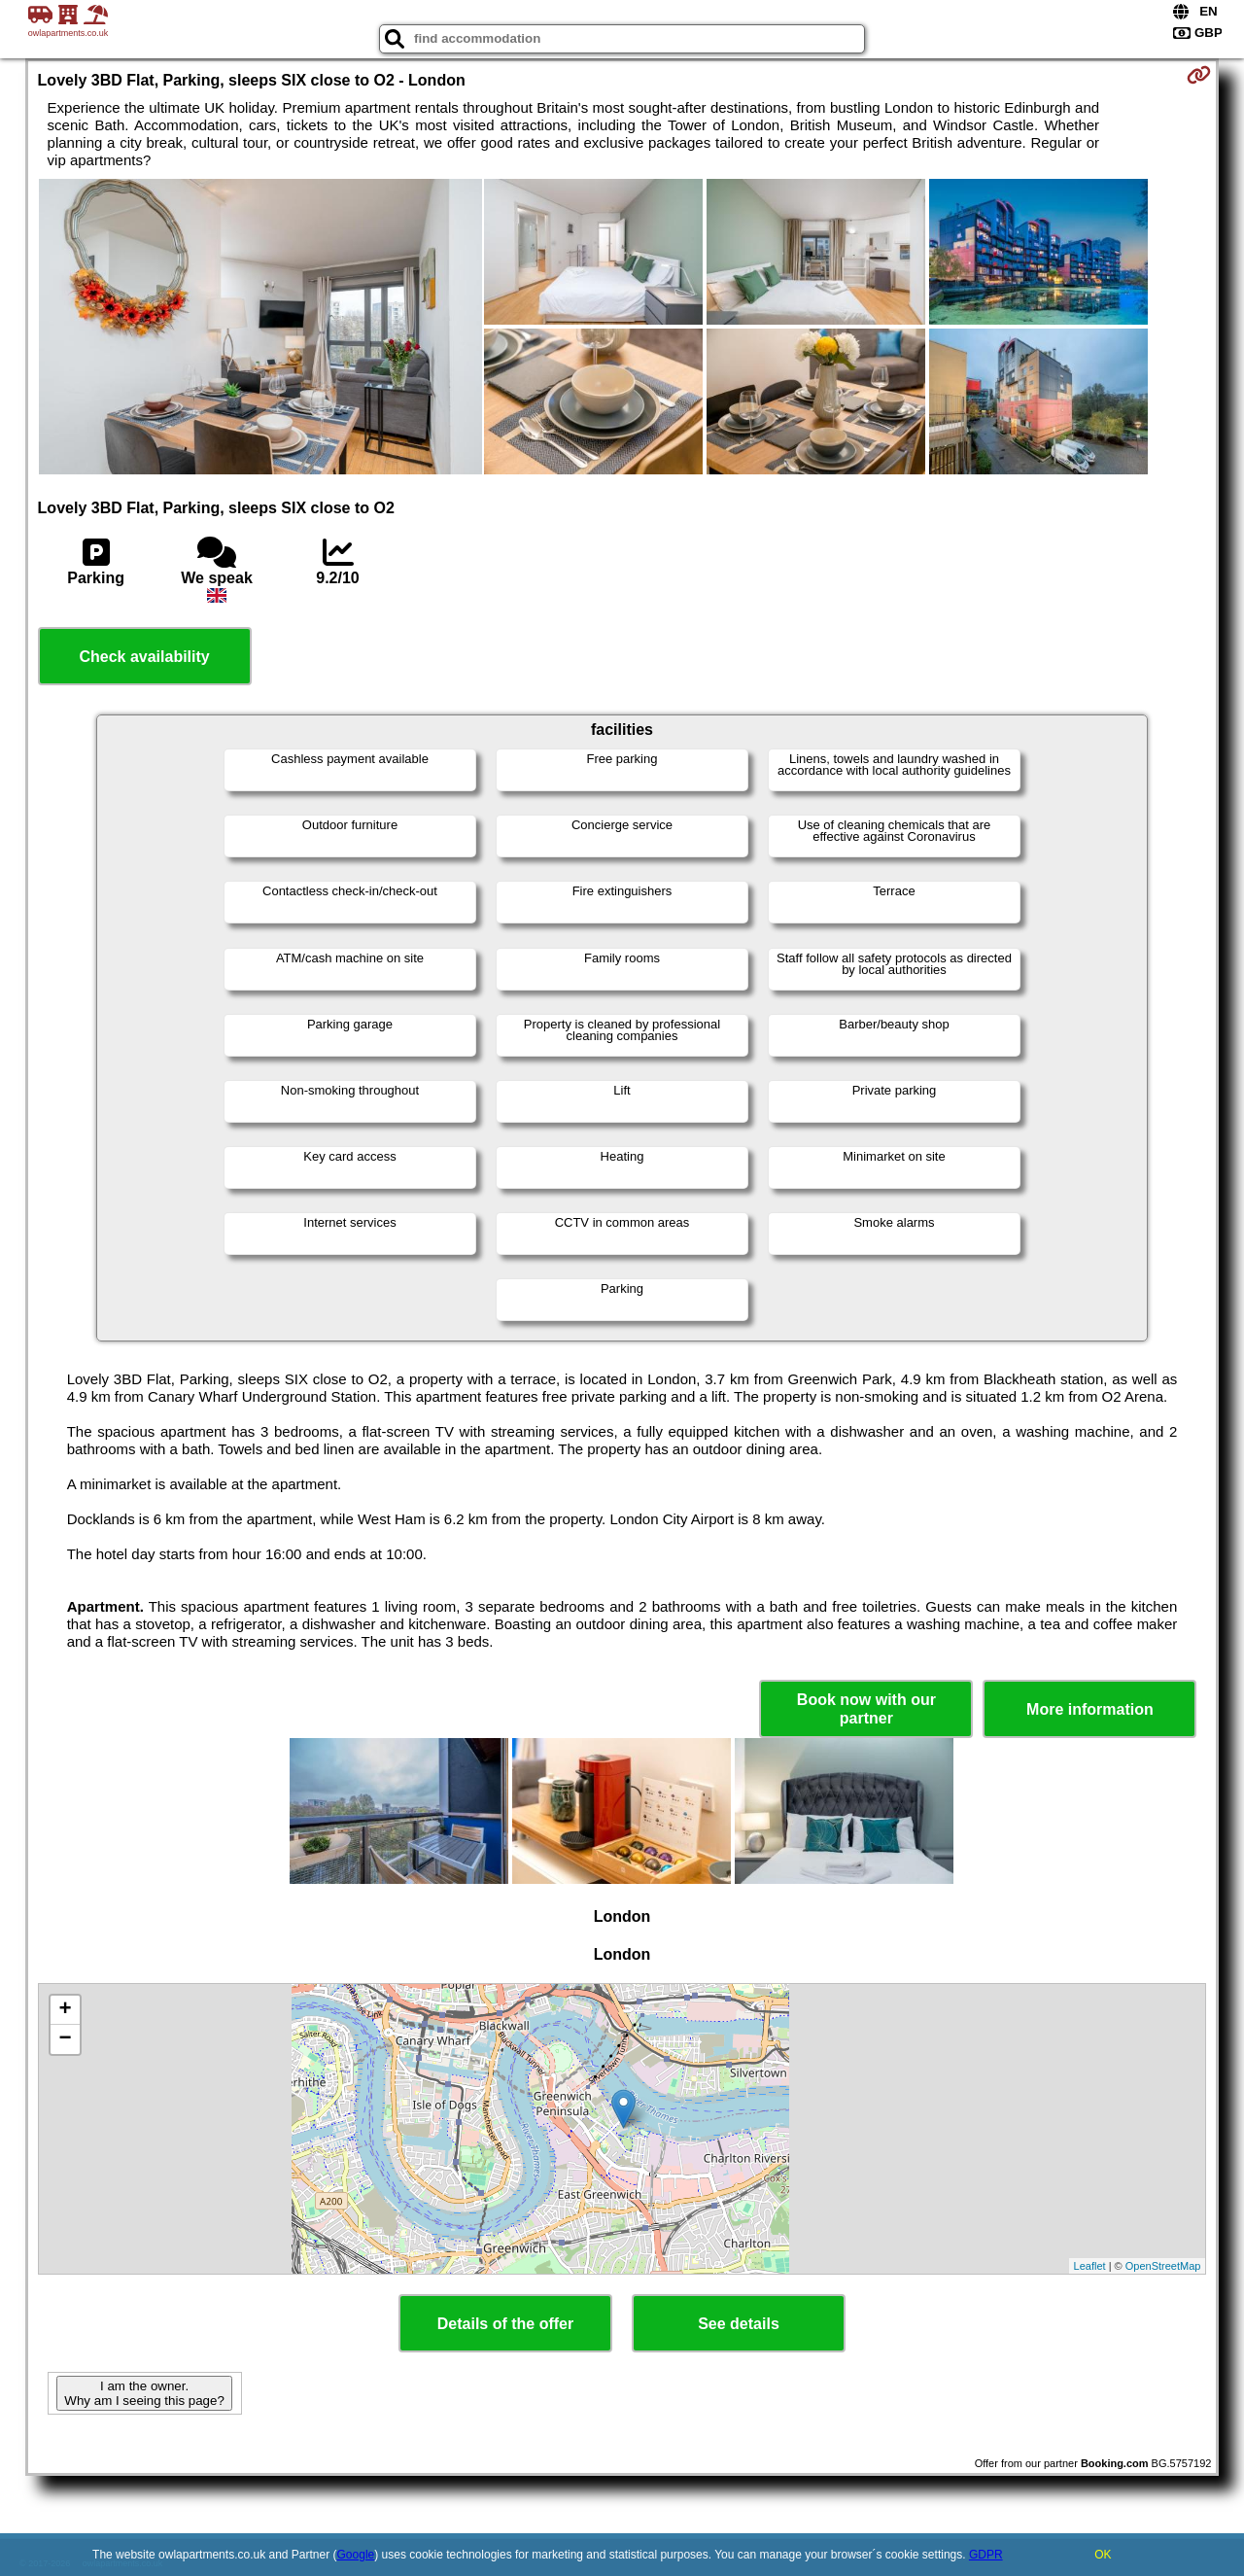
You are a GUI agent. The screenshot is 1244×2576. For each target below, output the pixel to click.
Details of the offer (505, 2323)
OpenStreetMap (1163, 2266)
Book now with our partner (866, 1708)
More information (1090, 1709)
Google (356, 2554)
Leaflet (1090, 2266)
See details (738, 2323)
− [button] (64, 2039)
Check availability (144, 656)
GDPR (986, 2554)
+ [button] (64, 2010)
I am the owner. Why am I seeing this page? (144, 2393)
